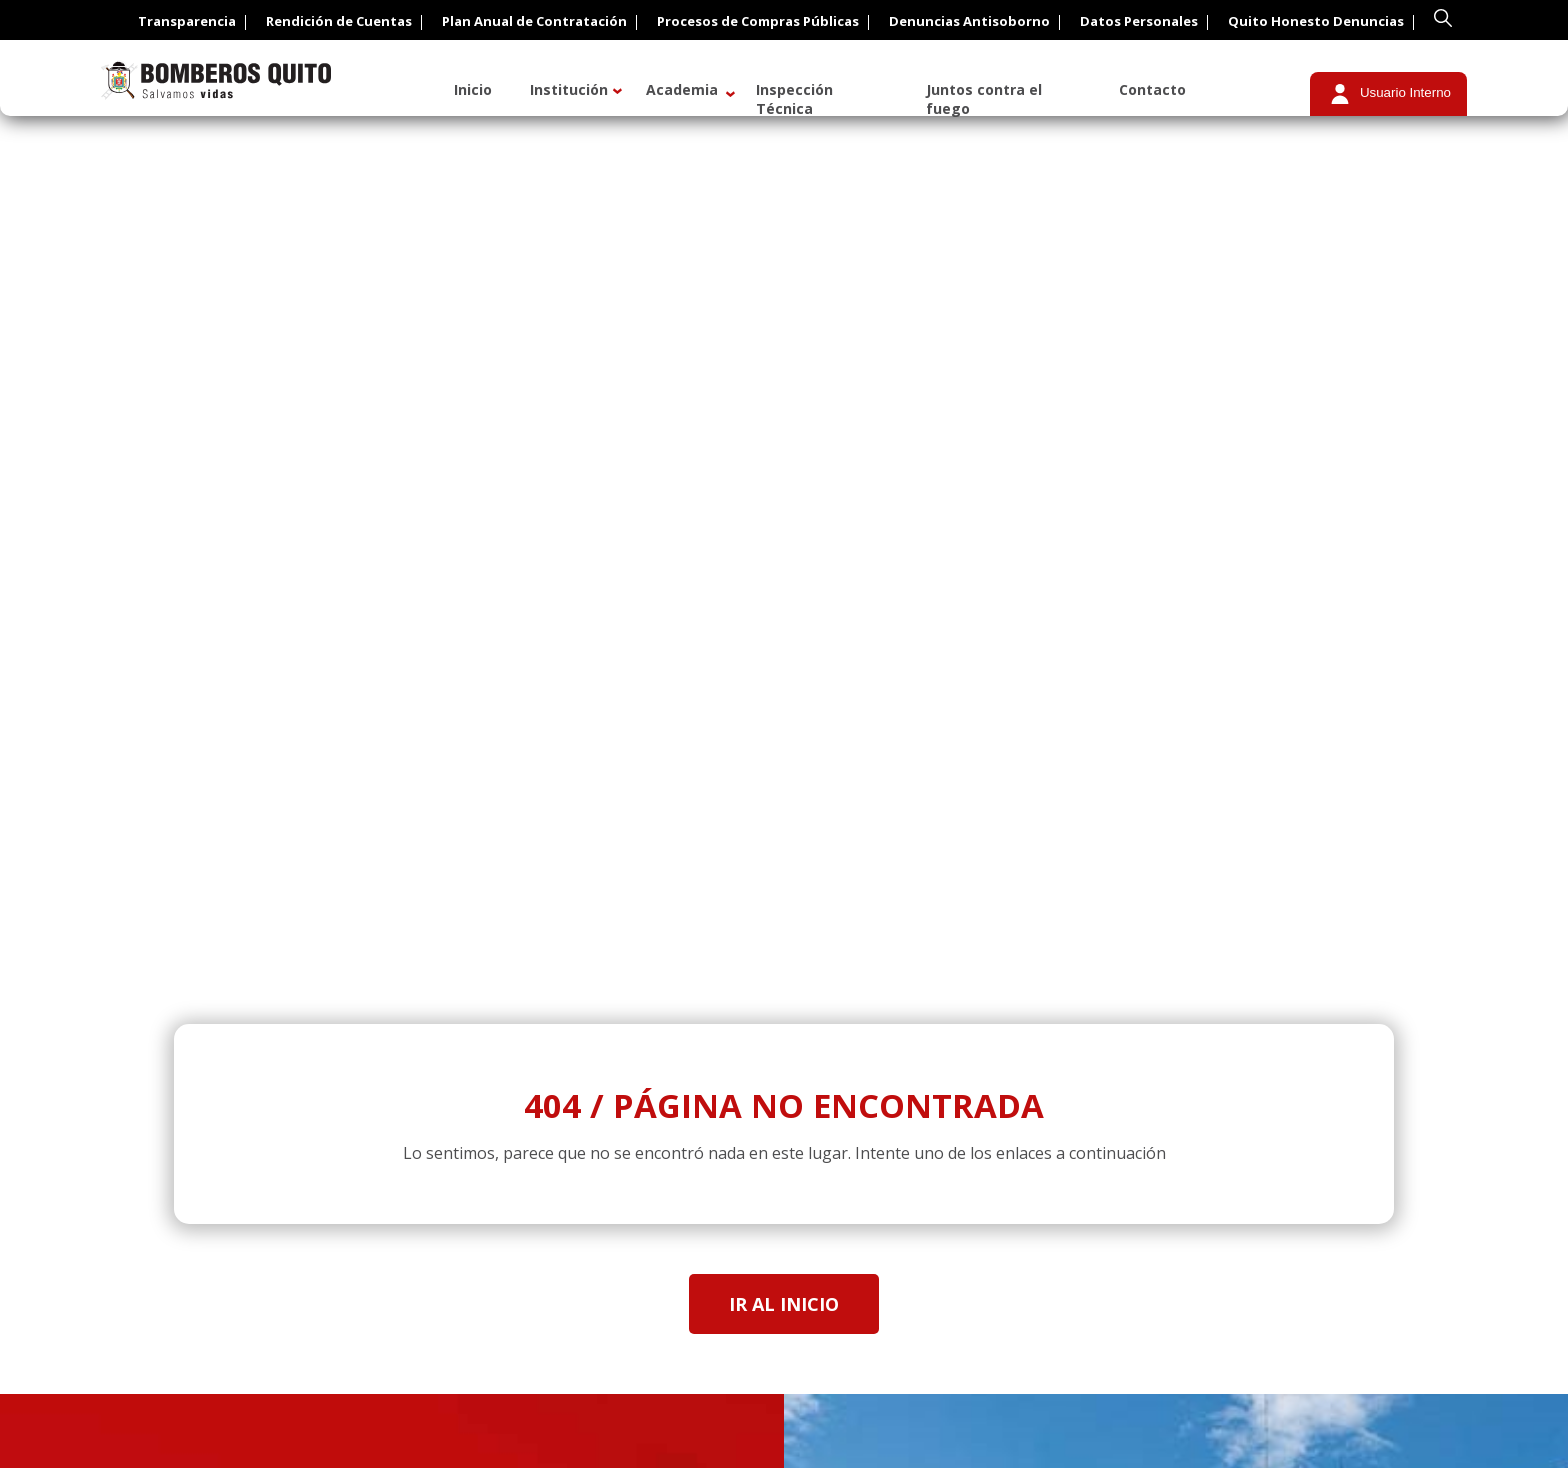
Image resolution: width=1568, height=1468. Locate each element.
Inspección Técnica (794, 99)
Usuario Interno (1405, 92)
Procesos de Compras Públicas (758, 21)
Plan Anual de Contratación (534, 21)
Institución (569, 89)
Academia (682, 89)
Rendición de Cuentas (339, 21)
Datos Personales (1139, 21)
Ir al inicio (784, 1304)
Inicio (473, 89)
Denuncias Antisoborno (969, 21)
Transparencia (187, 21)
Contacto (1152, 89)
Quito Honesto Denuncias (1316, 21)
